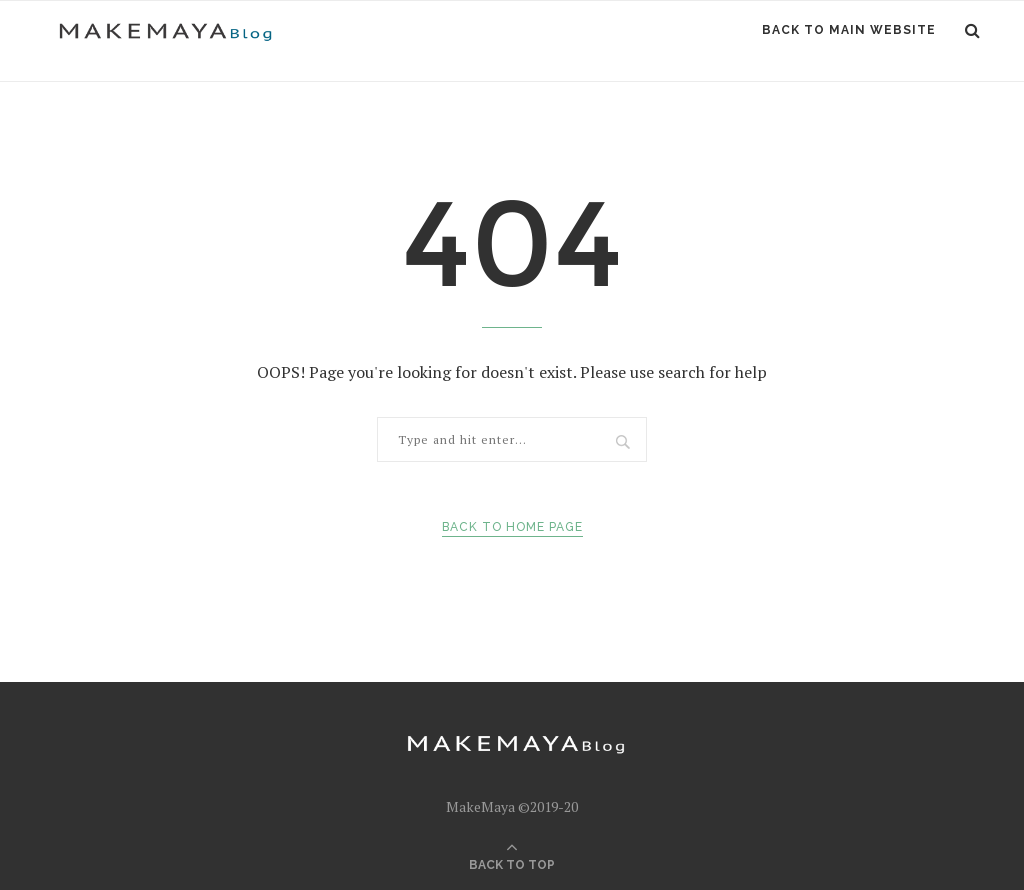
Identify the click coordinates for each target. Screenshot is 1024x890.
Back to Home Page (512, 527)
